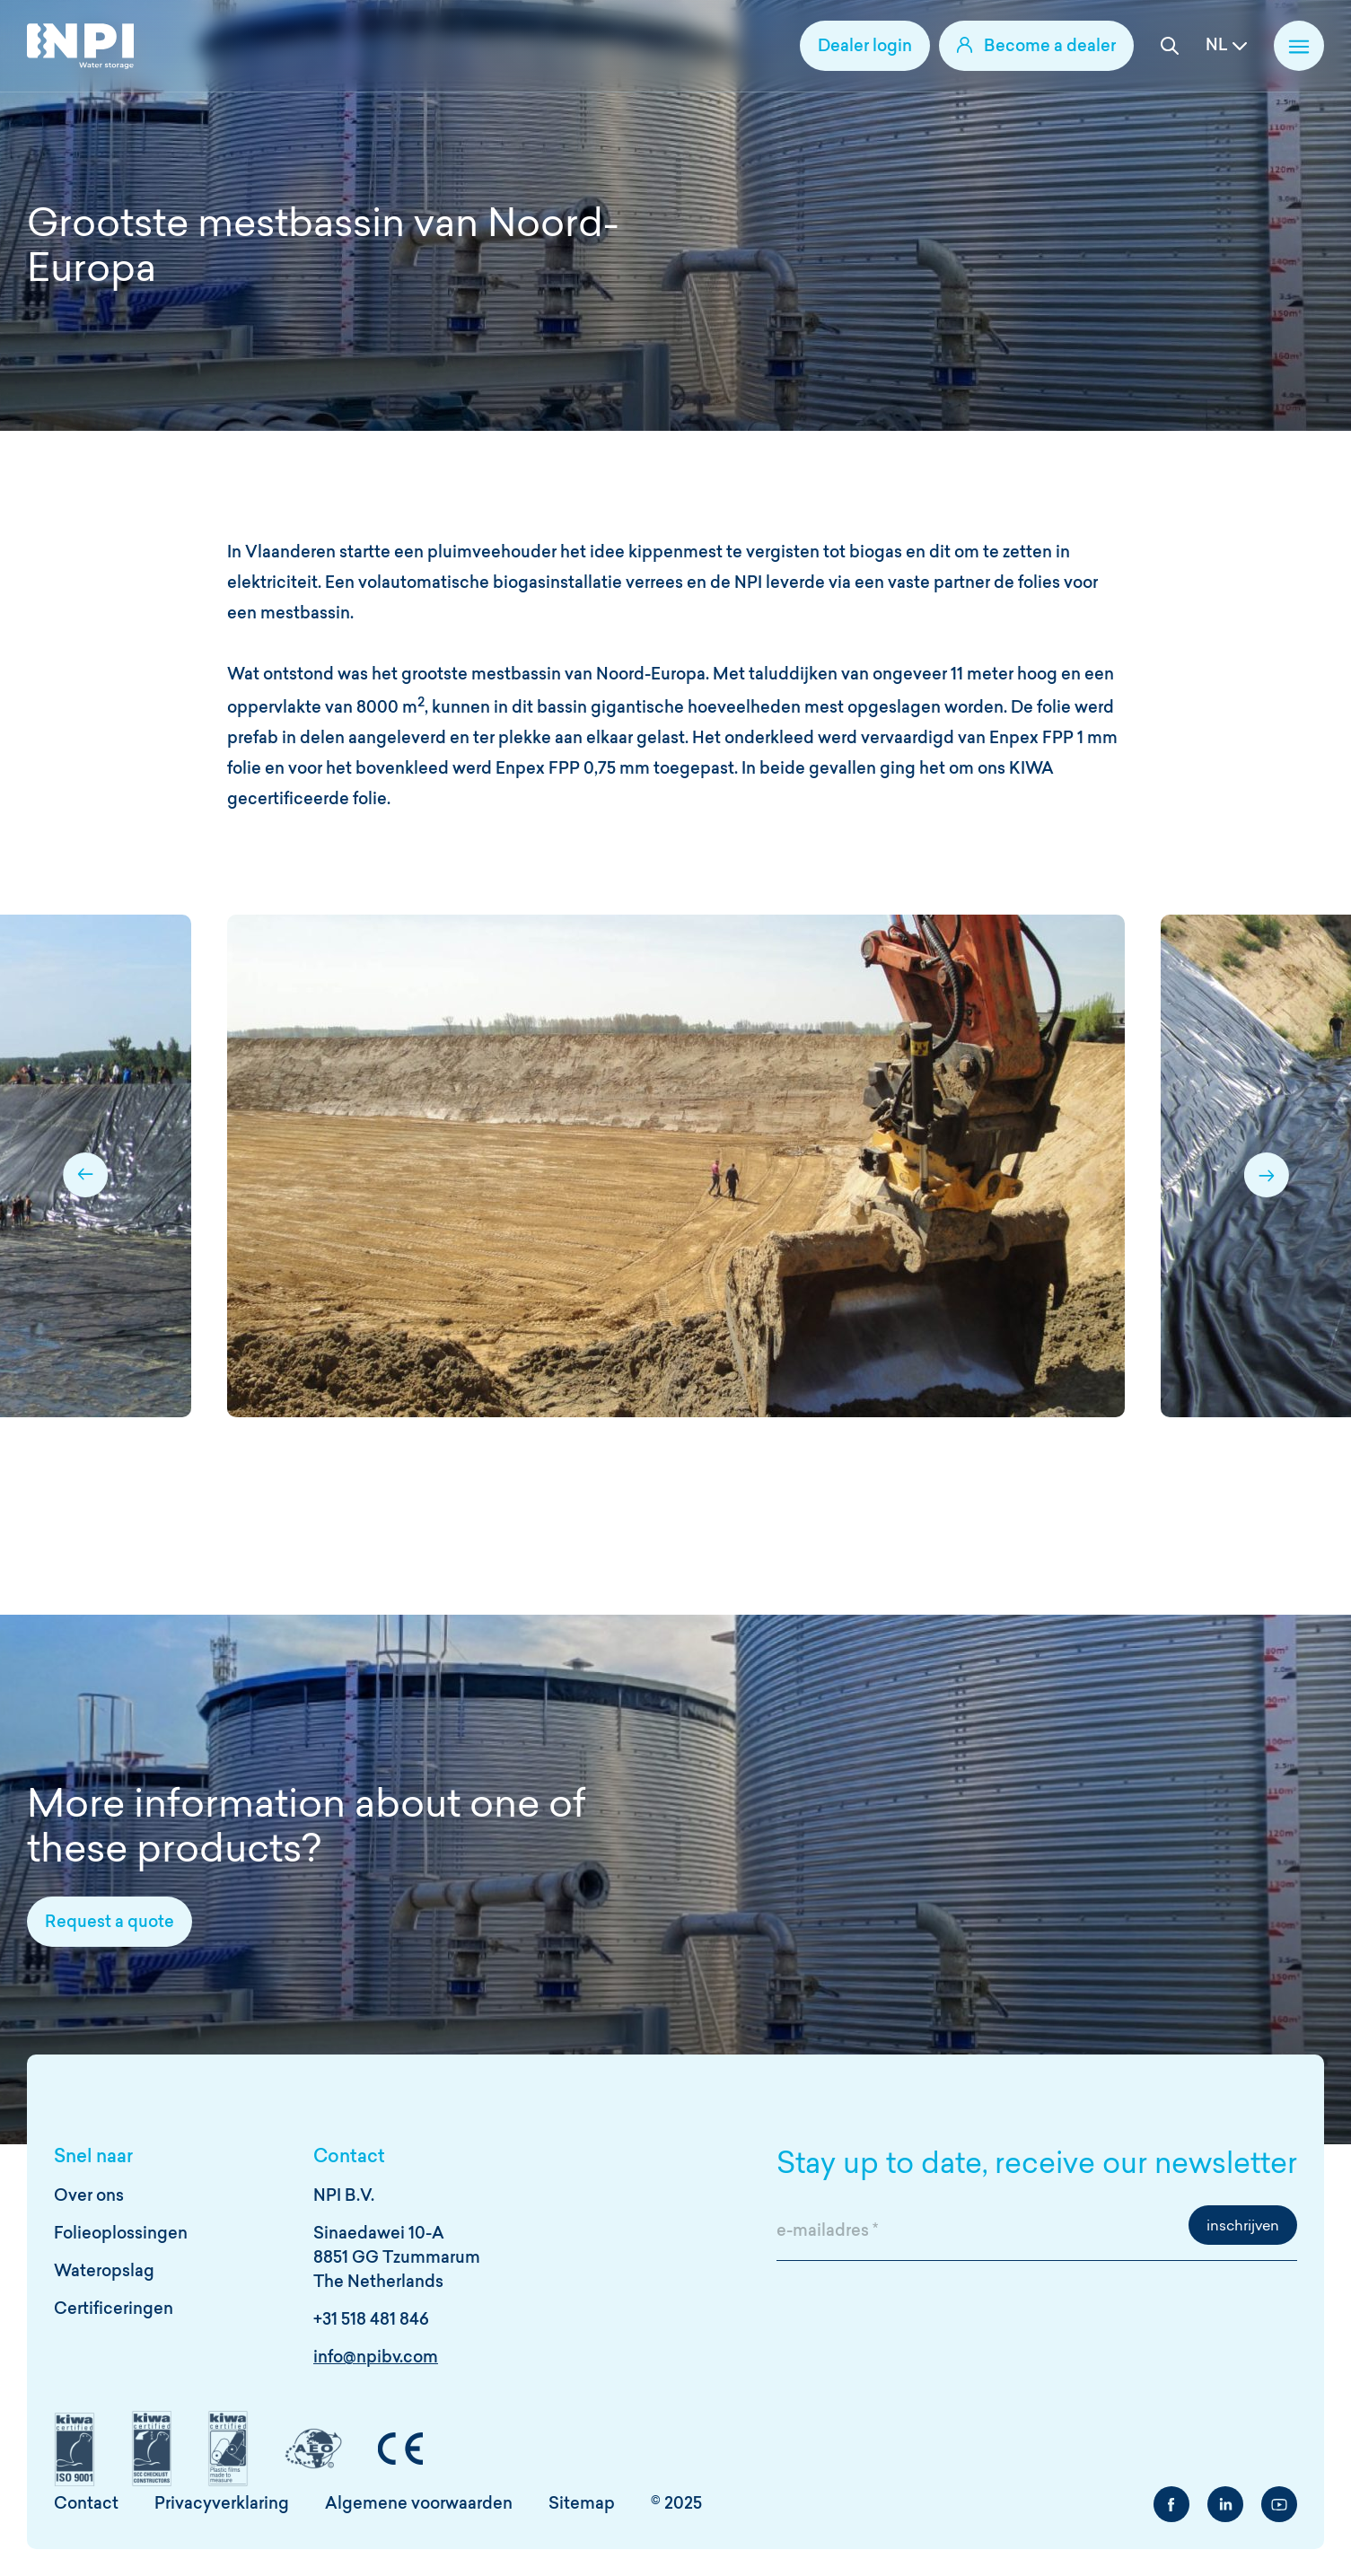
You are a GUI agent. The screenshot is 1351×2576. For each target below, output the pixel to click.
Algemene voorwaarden (419, 2504)
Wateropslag (104, 2272)
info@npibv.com (375, 2358)
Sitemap (581, 2504)
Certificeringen (113, 2309)
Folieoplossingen (121, 2234)
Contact (86, 2504)
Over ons (89, 2196)
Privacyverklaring (221, 2504)
